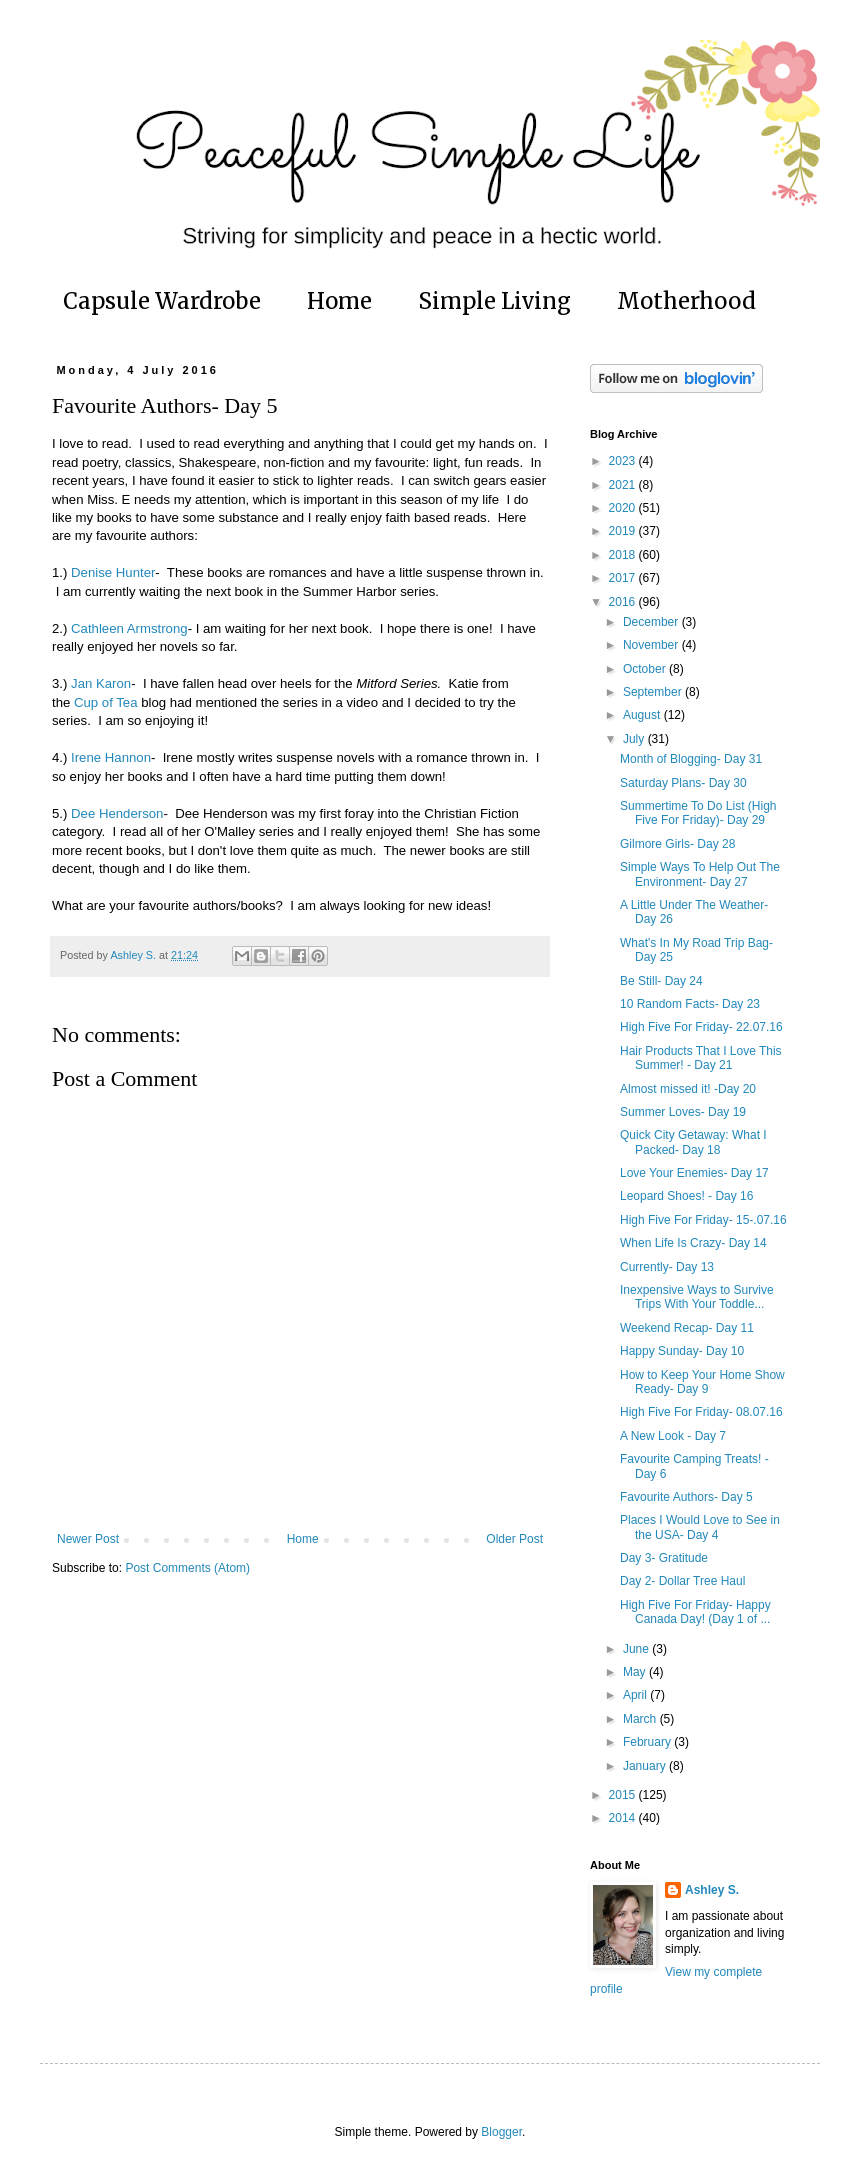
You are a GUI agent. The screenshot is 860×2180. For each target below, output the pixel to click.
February (648, 1742)
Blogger (501, 2132)
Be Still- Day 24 (661, 981)
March (641, 1719)
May (636, 1672)
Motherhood (686, 301)
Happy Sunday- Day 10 (682, 1351)
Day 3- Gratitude (664, 1558)
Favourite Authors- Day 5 (686, 1497)
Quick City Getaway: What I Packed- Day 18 (693, 1142)
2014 (624, 1818)
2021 (624, 485)
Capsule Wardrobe (162, 301)
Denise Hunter (113, 572)
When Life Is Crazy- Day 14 (693, 1243)
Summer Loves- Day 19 (683, 1112)
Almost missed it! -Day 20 (688, 1089)
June (637, 1649)
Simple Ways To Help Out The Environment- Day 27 (700, 874)
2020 (624, 508)
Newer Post (88, 1539)
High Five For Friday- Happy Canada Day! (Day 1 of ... (695, 1612)
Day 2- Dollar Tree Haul (682, 1581)
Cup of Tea (106, 702)
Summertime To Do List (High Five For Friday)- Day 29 (698, 813)
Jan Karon (101, 683)
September (654, 692)
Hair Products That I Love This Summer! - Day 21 (701, 1058)
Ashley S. (712, 1890)
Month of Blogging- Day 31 (691, 759)
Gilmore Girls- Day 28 (677, 844)
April (636, 1695)
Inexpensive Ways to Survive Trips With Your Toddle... (697, 1297)
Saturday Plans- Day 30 (683, 783)
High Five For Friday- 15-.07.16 (703, 1220)
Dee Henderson (117, 813)
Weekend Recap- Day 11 (687, 1328)
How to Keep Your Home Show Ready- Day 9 (702, 1382)
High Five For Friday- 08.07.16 (701, 1412)
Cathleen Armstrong (129, 628)
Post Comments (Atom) (187, 1568)
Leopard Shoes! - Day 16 (686, 1196)
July (635, 739)
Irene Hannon (111, 757)
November (652, 645)
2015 (624, 1795)
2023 (624, 461)
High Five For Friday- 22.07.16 (701, 1027)
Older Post (514, 1539)
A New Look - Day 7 (673, 1436)
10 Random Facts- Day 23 (690, 1004)
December (652, 622)
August (643, 715)
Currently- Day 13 (667, 1267)
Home (339, 301)
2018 (624, 555)
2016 (624, 602)
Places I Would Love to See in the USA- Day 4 (700, 1527)
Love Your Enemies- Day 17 (694, 1173)
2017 (624, 578)
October (646, 669)
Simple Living (494, 301)
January (646, 1766)
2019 (624, 531)
